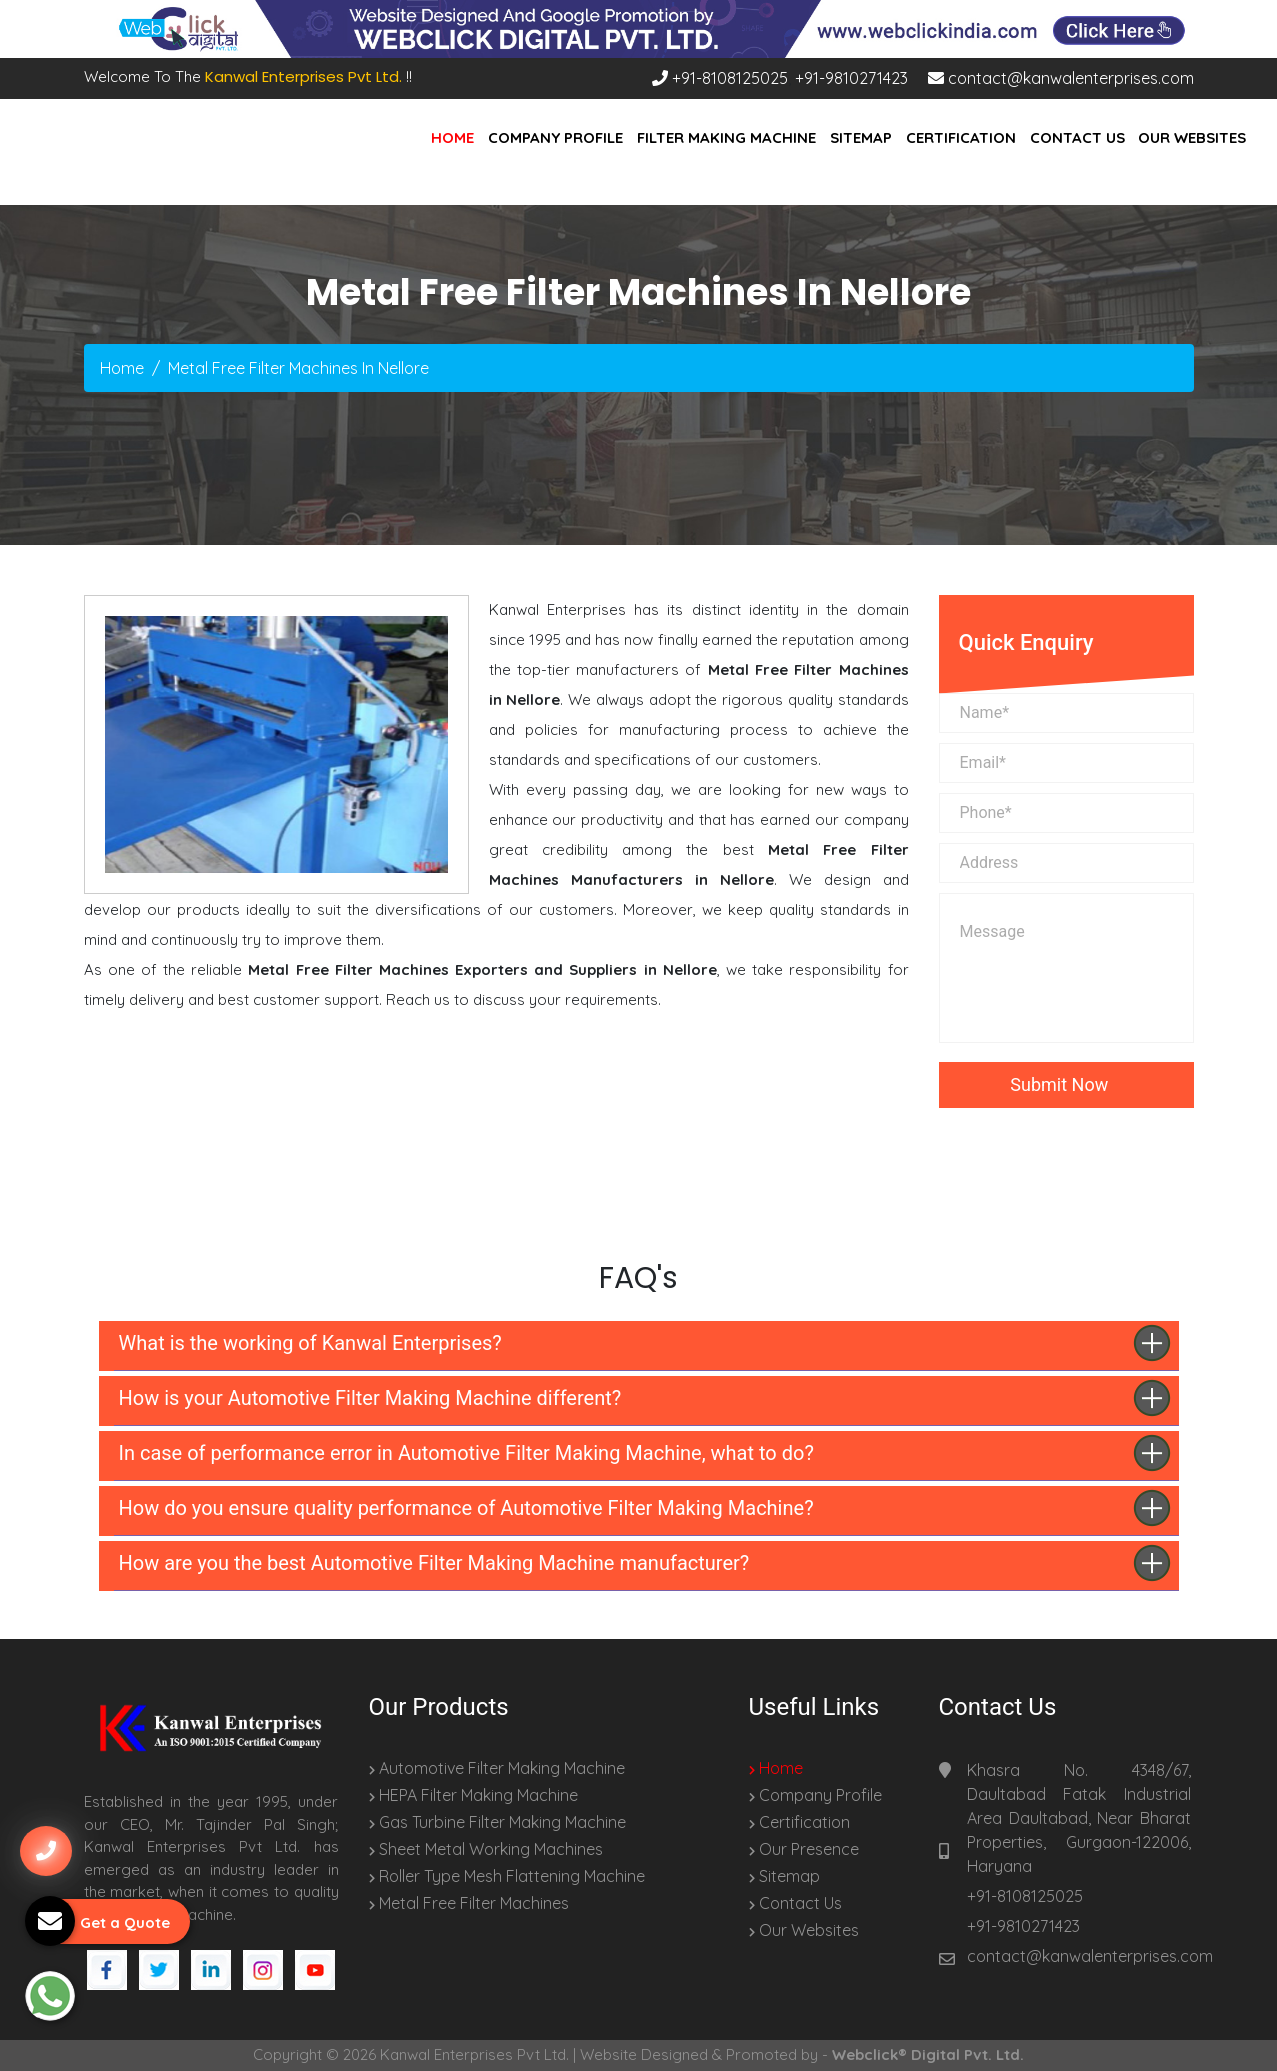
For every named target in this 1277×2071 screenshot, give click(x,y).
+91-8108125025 (720, 78)
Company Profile (555, 137)
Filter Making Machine (726, 137)
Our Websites (1192, 137)
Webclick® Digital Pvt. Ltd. (928, 2054)
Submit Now (1065, 1084)
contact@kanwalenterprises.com (1061, 78)
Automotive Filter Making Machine (497, 1768)
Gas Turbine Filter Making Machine (497, 1822)
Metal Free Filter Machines (469, 1903)
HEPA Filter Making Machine (473, 1795)
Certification (961, 137)
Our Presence (804, 1849)
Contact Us (1077, 137)
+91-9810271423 (851, 78)
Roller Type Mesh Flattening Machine (507, 1876)
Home (452, 137)
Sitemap (861, 137)
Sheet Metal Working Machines (486, 1849)
